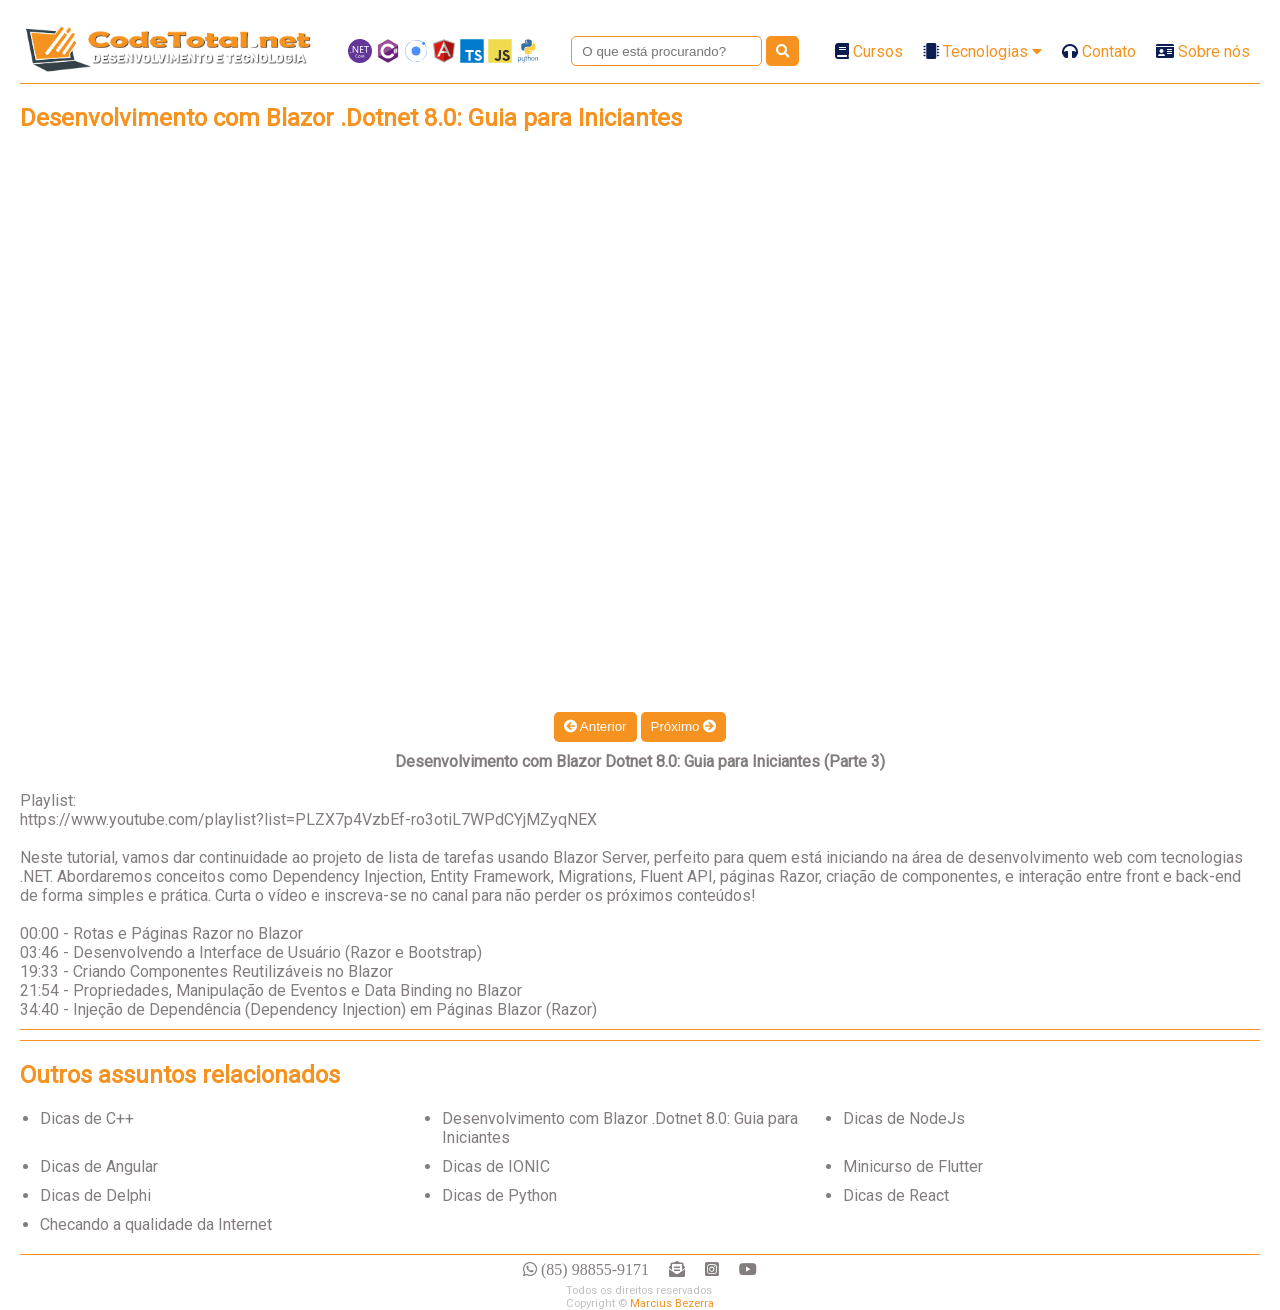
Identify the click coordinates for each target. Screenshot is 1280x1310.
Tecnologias (982, 51)
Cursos (869, 51)
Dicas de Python (499, 1195)
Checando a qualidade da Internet (156, 1224)
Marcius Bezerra (672, 1303)
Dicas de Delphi (95, 1195)
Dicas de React (896, 1195)
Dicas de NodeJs (904, 1118)
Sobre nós (1203, 51)
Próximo (684, 726)
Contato (1099, 51)
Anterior (595, 726)
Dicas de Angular (99, 1166)
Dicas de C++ (87, 1118)
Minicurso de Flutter (913, 1166)
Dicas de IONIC (496, 1166)
